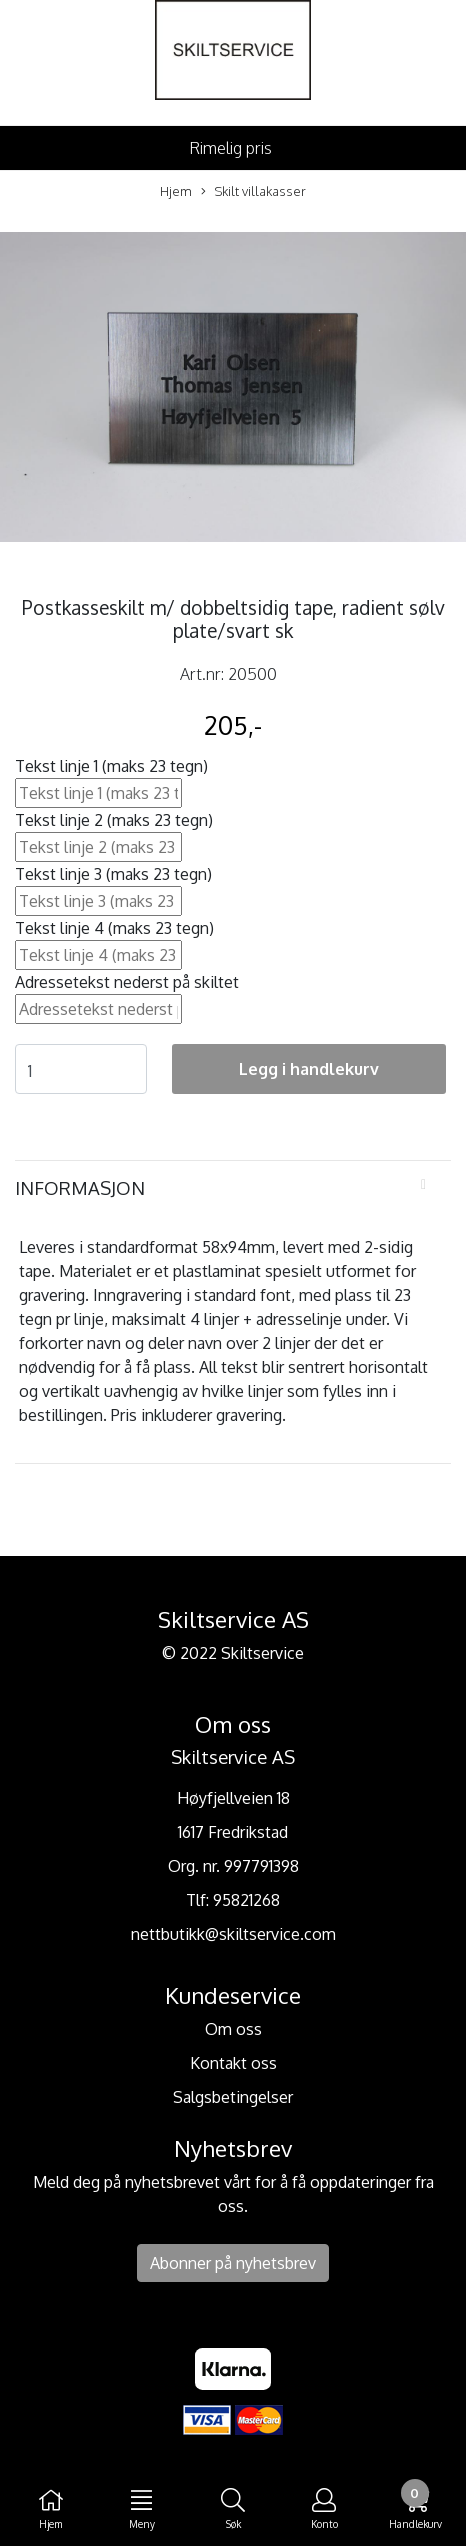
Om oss (233, 2029)
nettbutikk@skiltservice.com (233, 1934)
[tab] (233, 1188)
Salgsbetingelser (233, 2097)
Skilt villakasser (253, 192)
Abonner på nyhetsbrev (233, 2263)
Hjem (176, 191)
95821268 (246, 1900)
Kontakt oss (233, 2063)
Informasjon (80, 1187)
